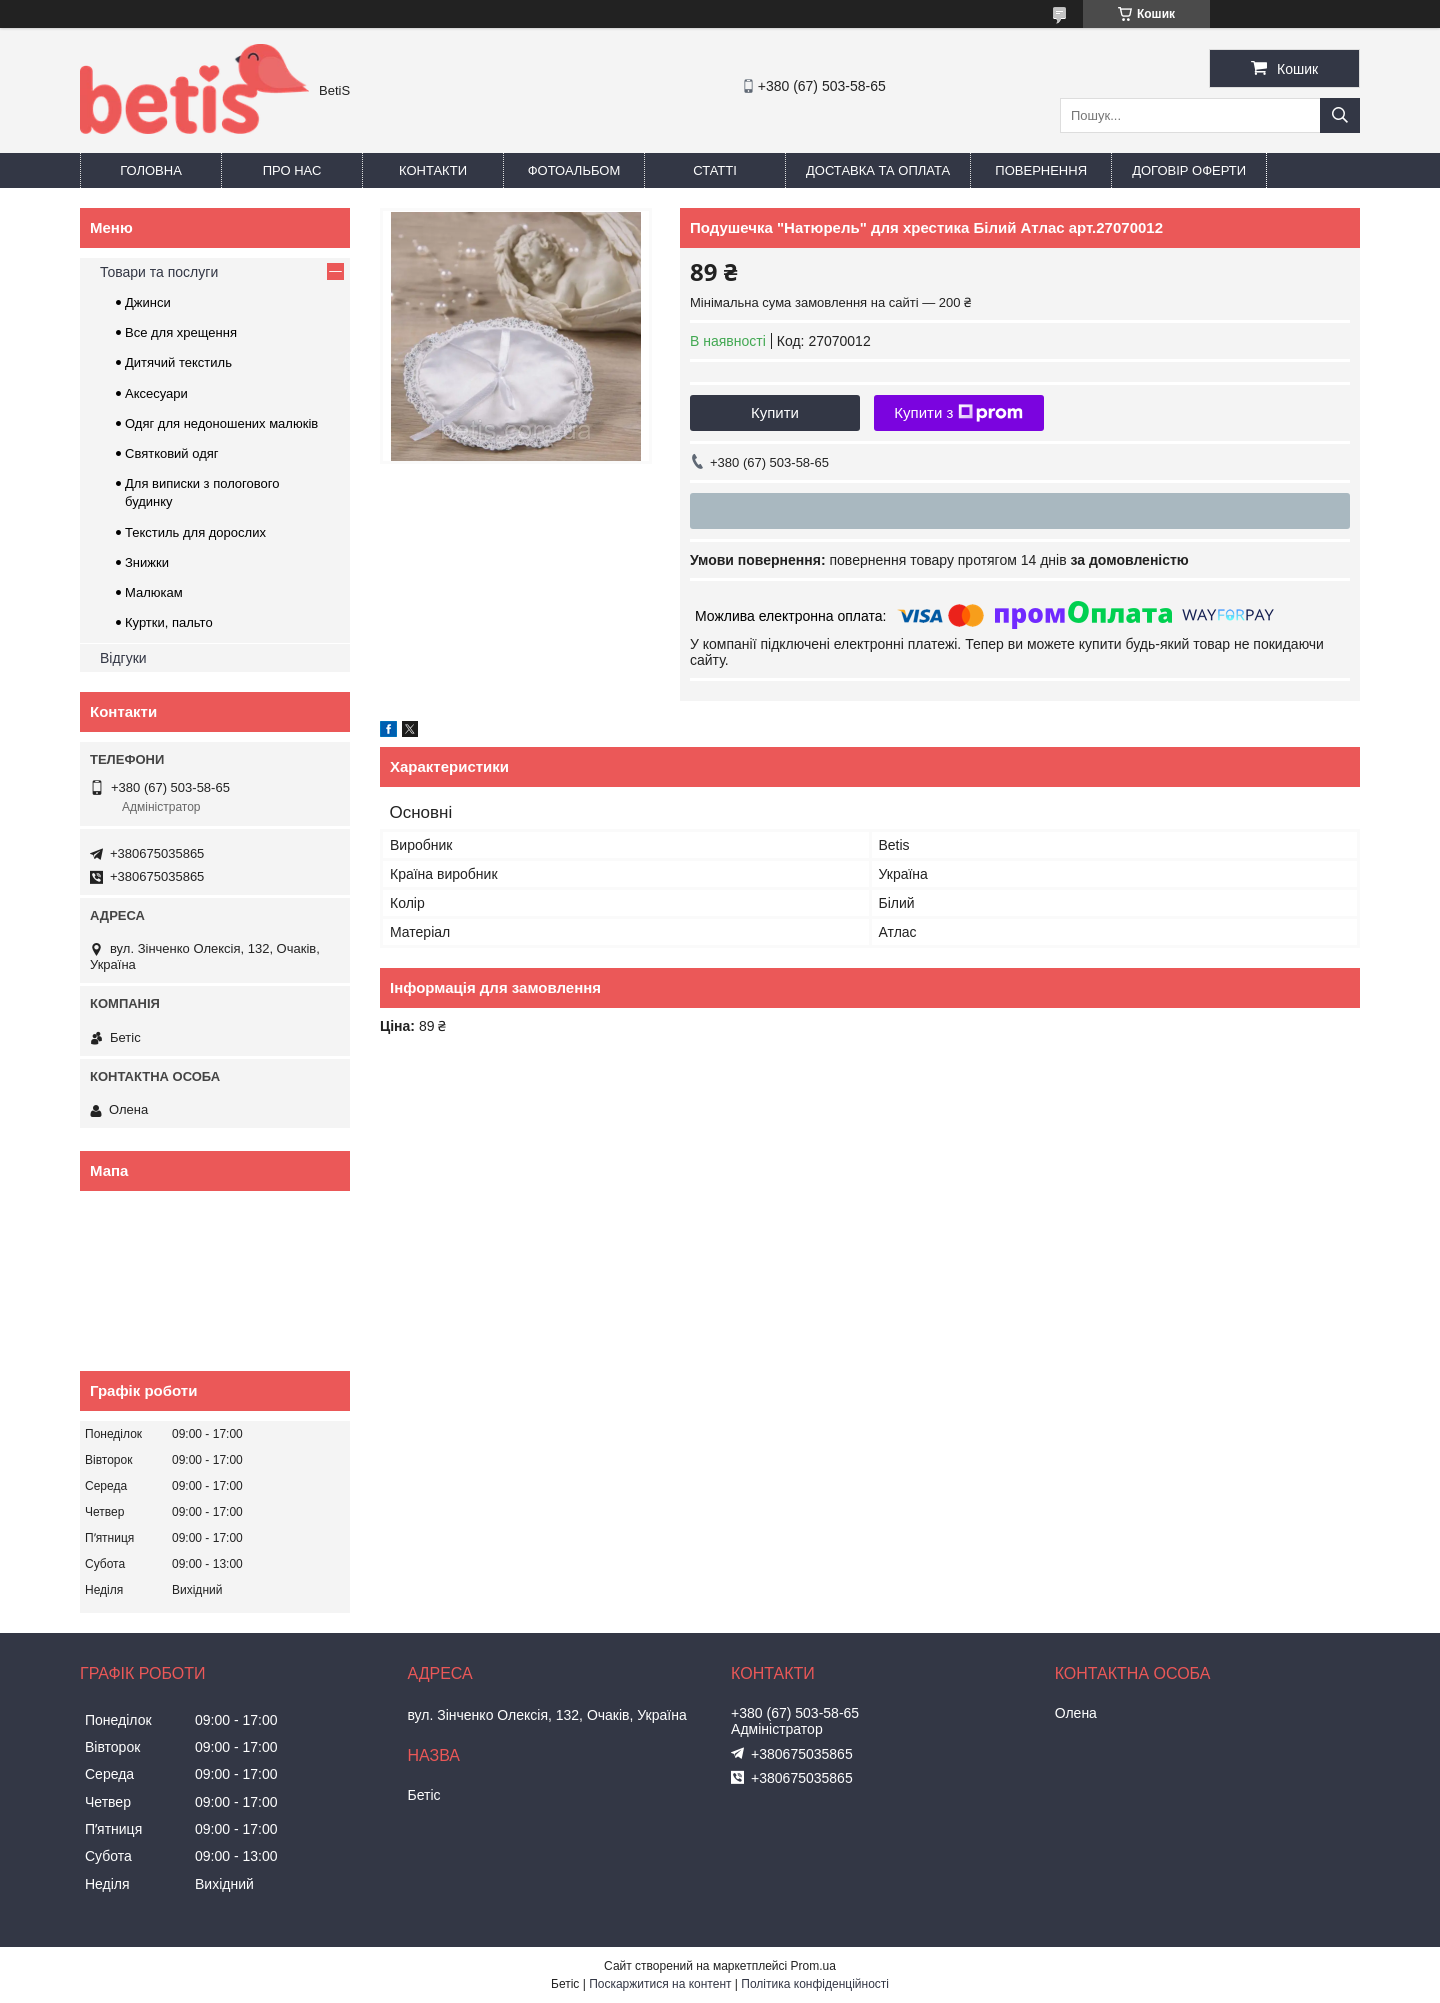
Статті (715, 170)
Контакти (433, 170)
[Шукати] (1340, 115)
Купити (775, 412)
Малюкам (154, 592)
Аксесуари (156, 393)
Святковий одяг (172, 453)
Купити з (958, 413)
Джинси (148, 302)
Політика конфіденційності (815, 1984)
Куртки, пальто (169, 622)
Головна (151, 170)
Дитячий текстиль (178, 362)
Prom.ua (813, 1966)
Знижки (147, 562)
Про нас (292, 170)
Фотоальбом (574, 170)
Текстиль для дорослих (195, 532)
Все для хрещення (181, 332)
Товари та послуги (159, 272)
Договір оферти (1189, 170)
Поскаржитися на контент (660, 1984)
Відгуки (123, 658)
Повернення (1041, 170)
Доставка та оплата (878, 170)
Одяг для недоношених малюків (221, 423)
